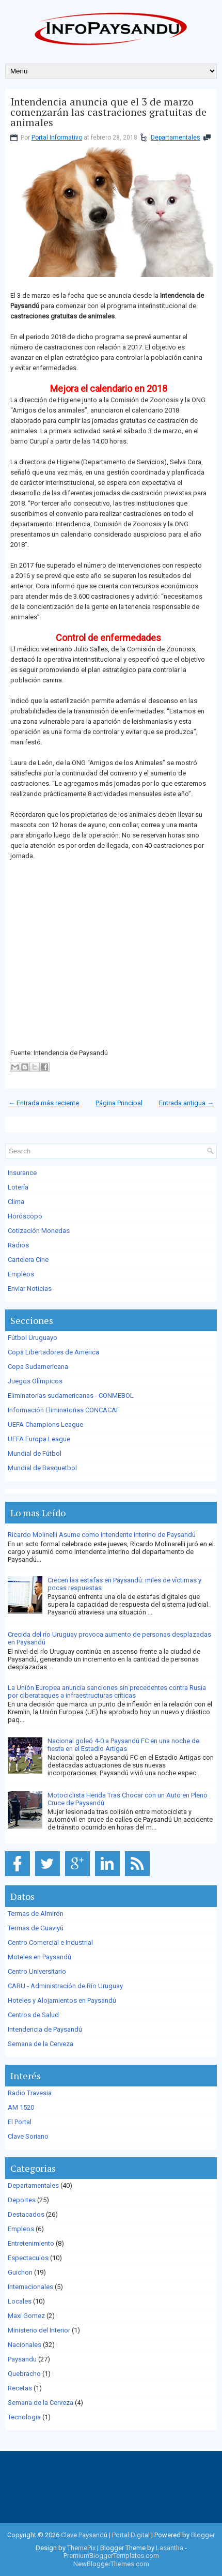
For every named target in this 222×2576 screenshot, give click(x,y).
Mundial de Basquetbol (42, 1468)
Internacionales (30, 2287)
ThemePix (81, 2548)
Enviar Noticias (30, 1288)
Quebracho (24, 2373)
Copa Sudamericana (38, 1366)
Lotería (18, 1187)
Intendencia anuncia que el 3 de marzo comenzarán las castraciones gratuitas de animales (108, 112)
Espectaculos (28, 2258)
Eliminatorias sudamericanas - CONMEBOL (71, 1395)
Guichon (20, 2272)
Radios (18, 1245)
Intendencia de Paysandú (45, 2029)
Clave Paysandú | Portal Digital (105, 2535)
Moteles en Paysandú (39, 1957)
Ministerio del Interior (39, 2330)
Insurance (22, 1173)
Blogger (203, 2535)
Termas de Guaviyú (36, 1928)
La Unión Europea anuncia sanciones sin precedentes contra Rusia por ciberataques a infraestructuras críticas (107, 1691)
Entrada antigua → (186, 1103)
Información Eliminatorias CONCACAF (64, 1410)
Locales (19, 2301)
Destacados (26, 2214)
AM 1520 (21, 2107)
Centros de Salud (33, 2015)
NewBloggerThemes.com (111, 2564)
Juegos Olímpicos (35, 1381)
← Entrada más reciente (43, 1103)
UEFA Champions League (45, 1424)
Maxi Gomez (26, 2316)
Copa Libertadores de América (53, 1352)
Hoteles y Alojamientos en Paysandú (62, 2000)
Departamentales (175, 137)
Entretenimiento (31, 2243)
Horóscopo (25, 1216)
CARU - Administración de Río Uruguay (65, 1986)
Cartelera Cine (28, 1259)
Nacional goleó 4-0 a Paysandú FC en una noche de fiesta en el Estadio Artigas (123, 1744)
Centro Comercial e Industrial (50, 1942)
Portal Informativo (56, 137)
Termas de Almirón (36, 1913)
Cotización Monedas (39, 1230)
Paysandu (22, 2359)
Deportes (22, 2200)
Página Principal (119, 1103)
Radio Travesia (30, 2093)
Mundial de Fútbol (34, 1453)
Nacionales (24, 2345)
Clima (16, 1202)
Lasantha (169, 2548)
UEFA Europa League (39, 1439)
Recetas (20, 2388)
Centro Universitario (37, 1971)
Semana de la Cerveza (40, 2044)
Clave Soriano (28, 2136)
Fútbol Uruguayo (32, 1338)
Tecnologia (24, 2417)
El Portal (19, 2122)
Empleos (21, 1274)
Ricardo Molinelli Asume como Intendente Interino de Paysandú (102, 1534)
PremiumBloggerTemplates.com (111, 2555)
